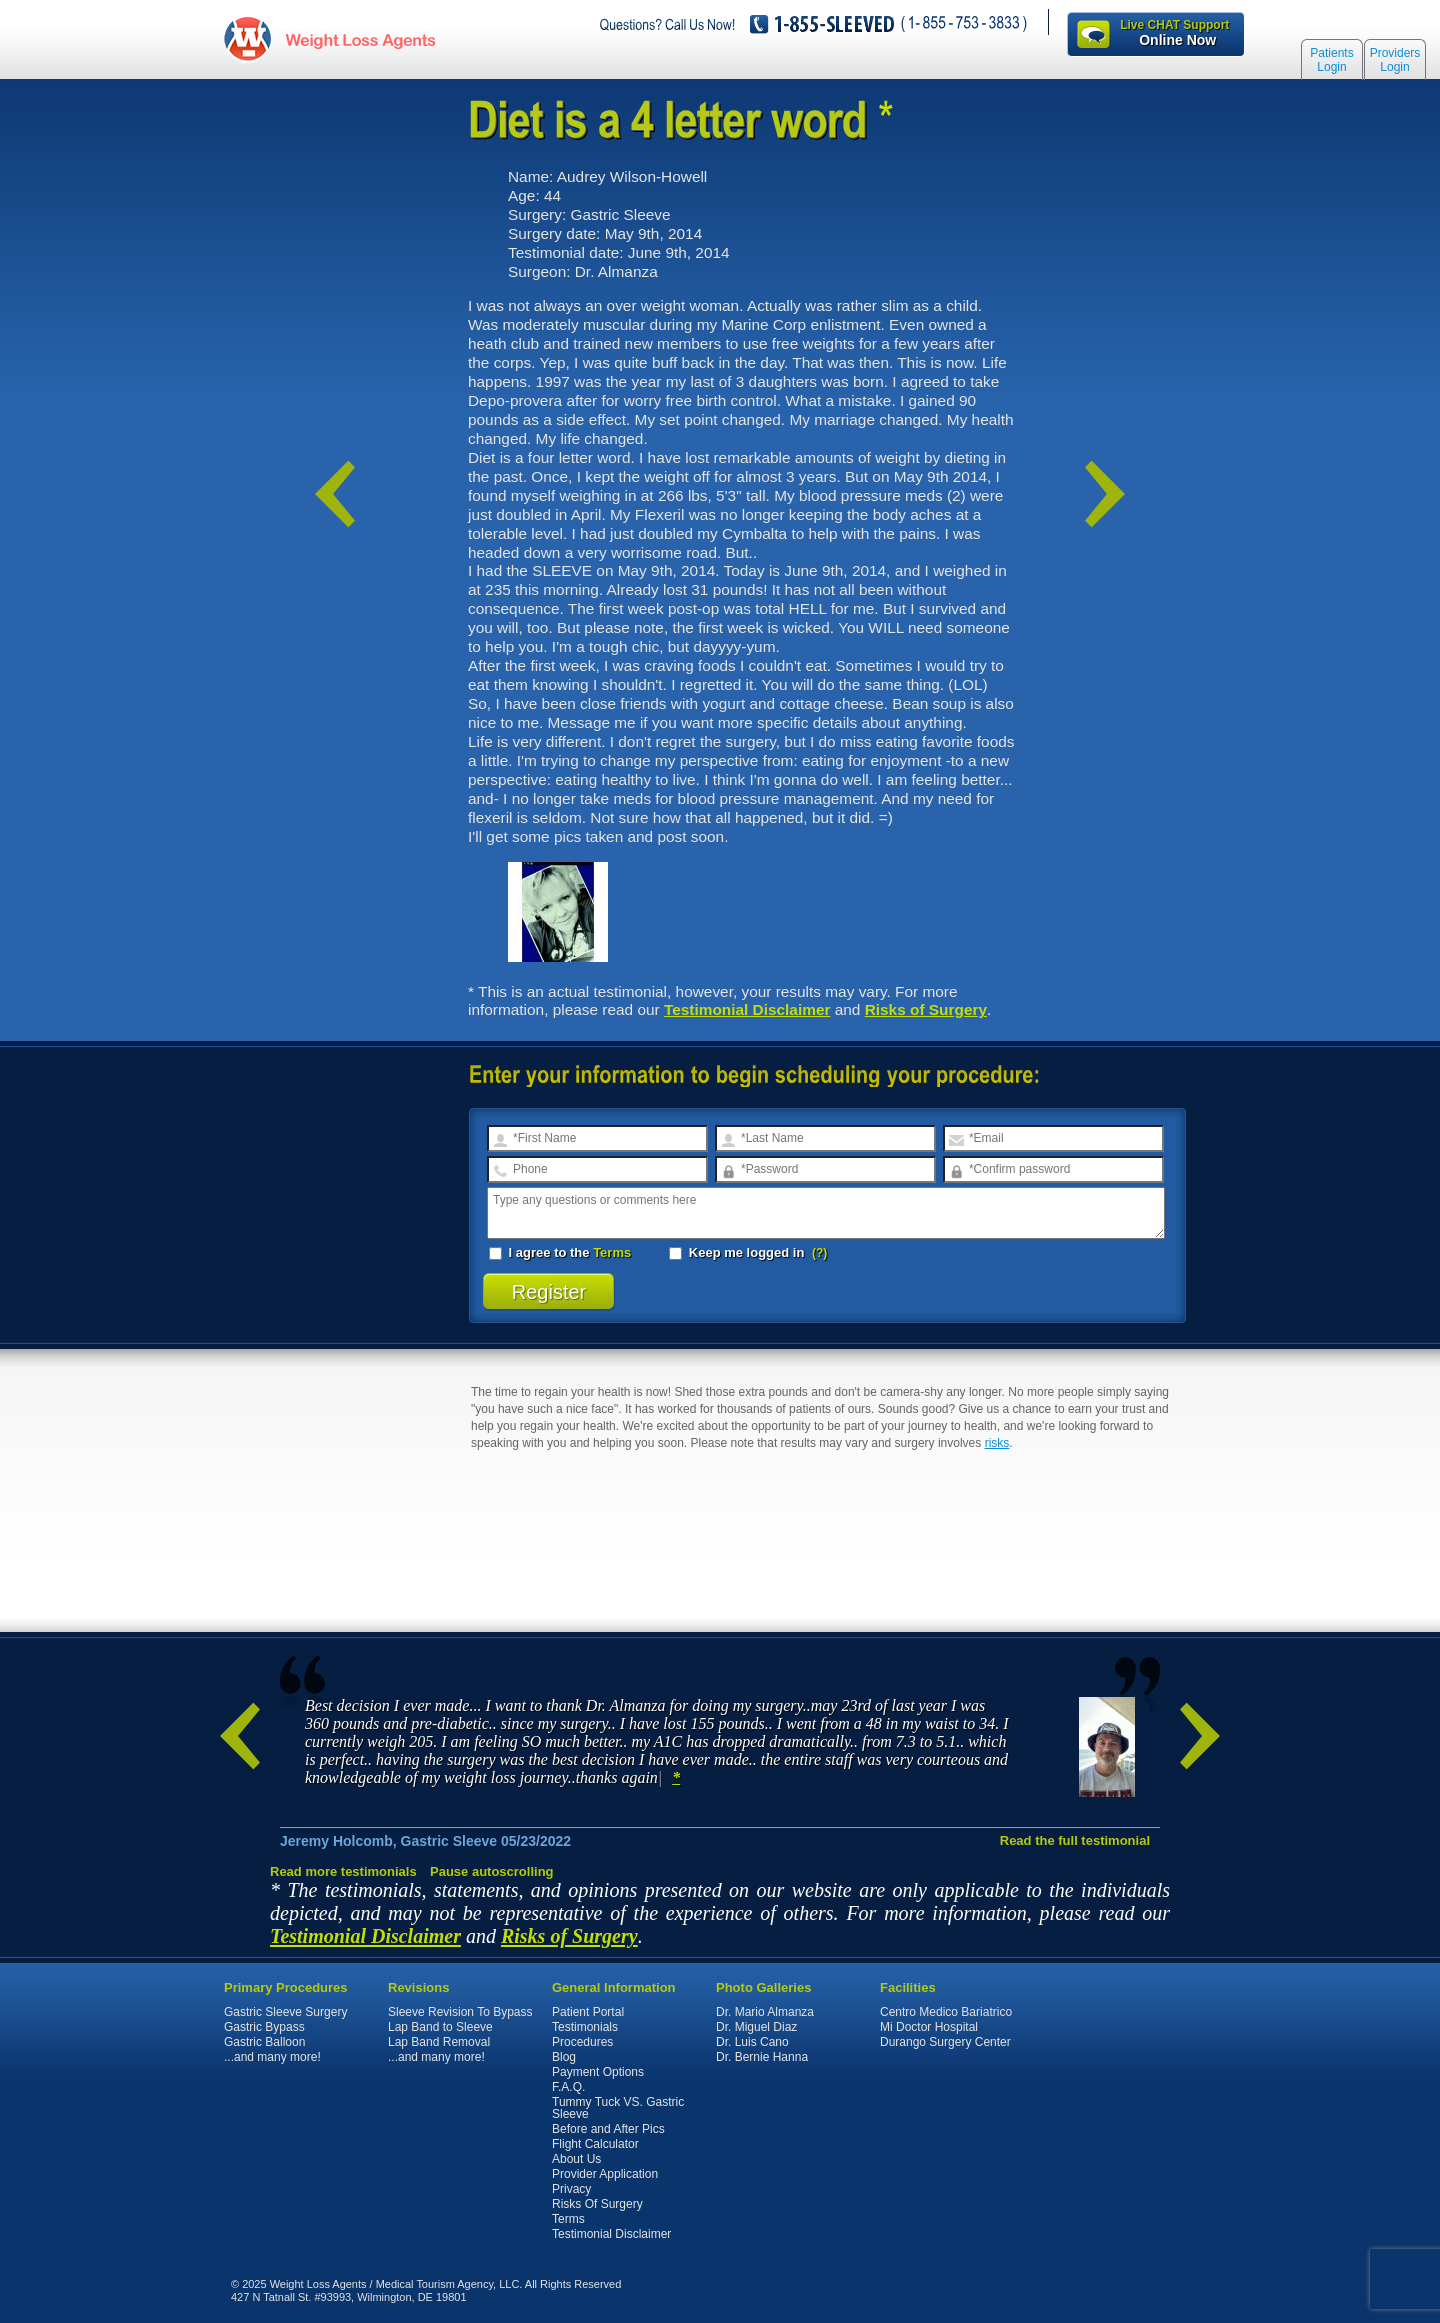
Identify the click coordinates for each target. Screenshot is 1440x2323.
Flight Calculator (595, 2144)
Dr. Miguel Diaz (756, 2027)
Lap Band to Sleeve (440, 2027)
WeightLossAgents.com (355, 38)
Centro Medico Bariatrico (946, 2012)
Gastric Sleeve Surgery (285, 2012)
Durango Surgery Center (945, 2042)
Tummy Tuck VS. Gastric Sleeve (618, 2108)
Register (549, 1292)
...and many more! (272, 2057)
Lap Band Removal (439, 2042)
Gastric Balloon (264, 2042)
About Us (576, 2159)
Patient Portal (588, 2012)
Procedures (582, 2042)
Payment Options (598, 2072)
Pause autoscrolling (492, 1871)
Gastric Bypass (264, 2027)
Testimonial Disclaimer (747, 1009)
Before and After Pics (608, 2129)
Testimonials (585, 2027)
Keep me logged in (738, 1252)
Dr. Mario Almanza (765, 2012)
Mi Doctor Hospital (929, 2027)
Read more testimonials (343, 1871)
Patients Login (1331, 62)
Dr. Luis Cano (752, 2042)
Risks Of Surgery (597, 2204)
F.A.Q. (568, 2087)
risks (997, 1443)
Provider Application (605, 2174)
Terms (612, 1252)
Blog (564, 2057)
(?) (819, 1253)
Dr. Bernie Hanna (762, 2057)
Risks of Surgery (926, 1009)
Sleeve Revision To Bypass (460, 2012)
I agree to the (560, 1252)
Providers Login (1395, 62)
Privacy (571, 2189)
